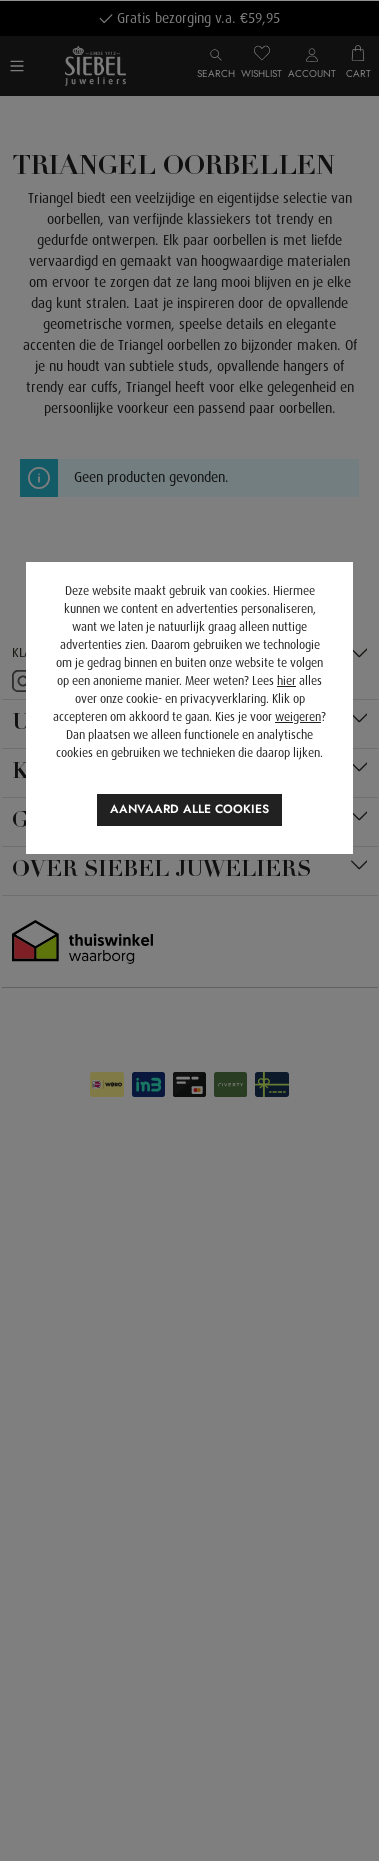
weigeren (298, 717)
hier (286, 681)
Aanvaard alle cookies (189, 809)
